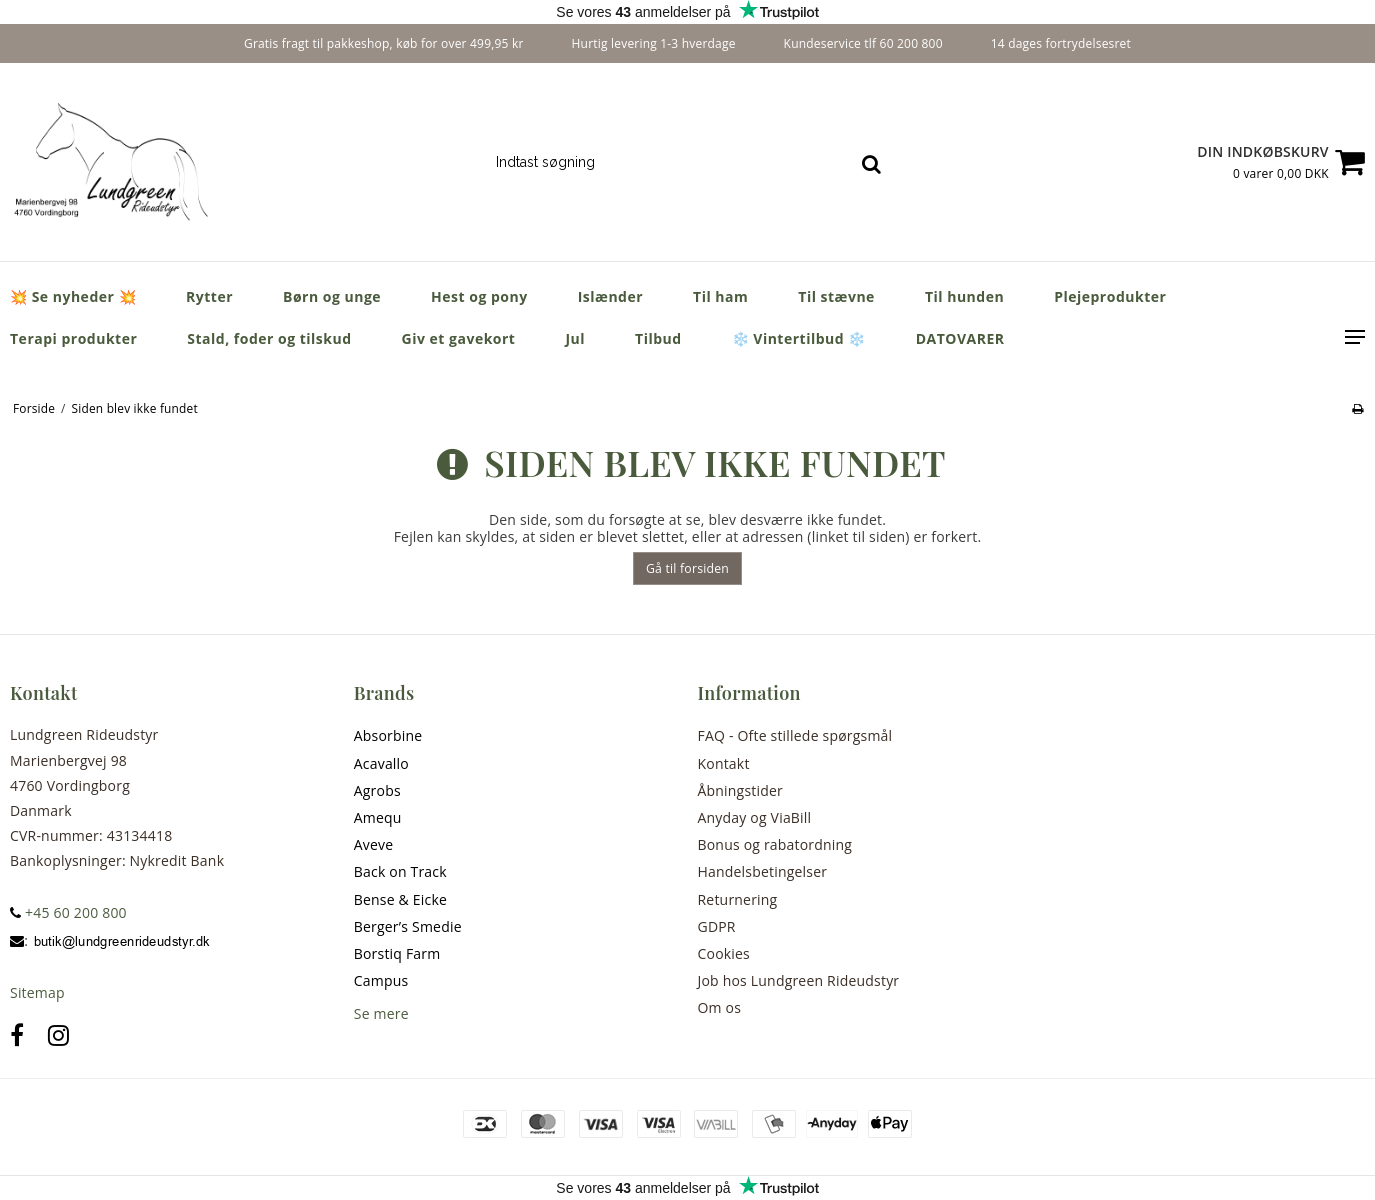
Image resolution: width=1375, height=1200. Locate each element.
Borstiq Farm (397, 953)
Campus (381, 980)
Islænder (610, 296)
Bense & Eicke (400, 899)
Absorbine (388, 735)
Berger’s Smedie (408, 926)
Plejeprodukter (1110, 296)
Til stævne (836, 296)
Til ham (720, 296)
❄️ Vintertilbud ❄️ (799, 338)
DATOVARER (960, 338)
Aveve (374, 844)
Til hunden (964, 296)
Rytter (209, 296)
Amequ (378, 817)
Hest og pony (479, 296)
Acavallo (381, 763)
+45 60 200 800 (68, 912)
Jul (575, 338)
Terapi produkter (73, 338)
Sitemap (37, 992)
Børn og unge (332, 296)
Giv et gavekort (459, 338)
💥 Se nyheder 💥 (73, 296)
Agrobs (377, 790)
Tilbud (658, 338)
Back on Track (400, 871)
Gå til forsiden (687, 568)
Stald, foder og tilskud (269, 338)
